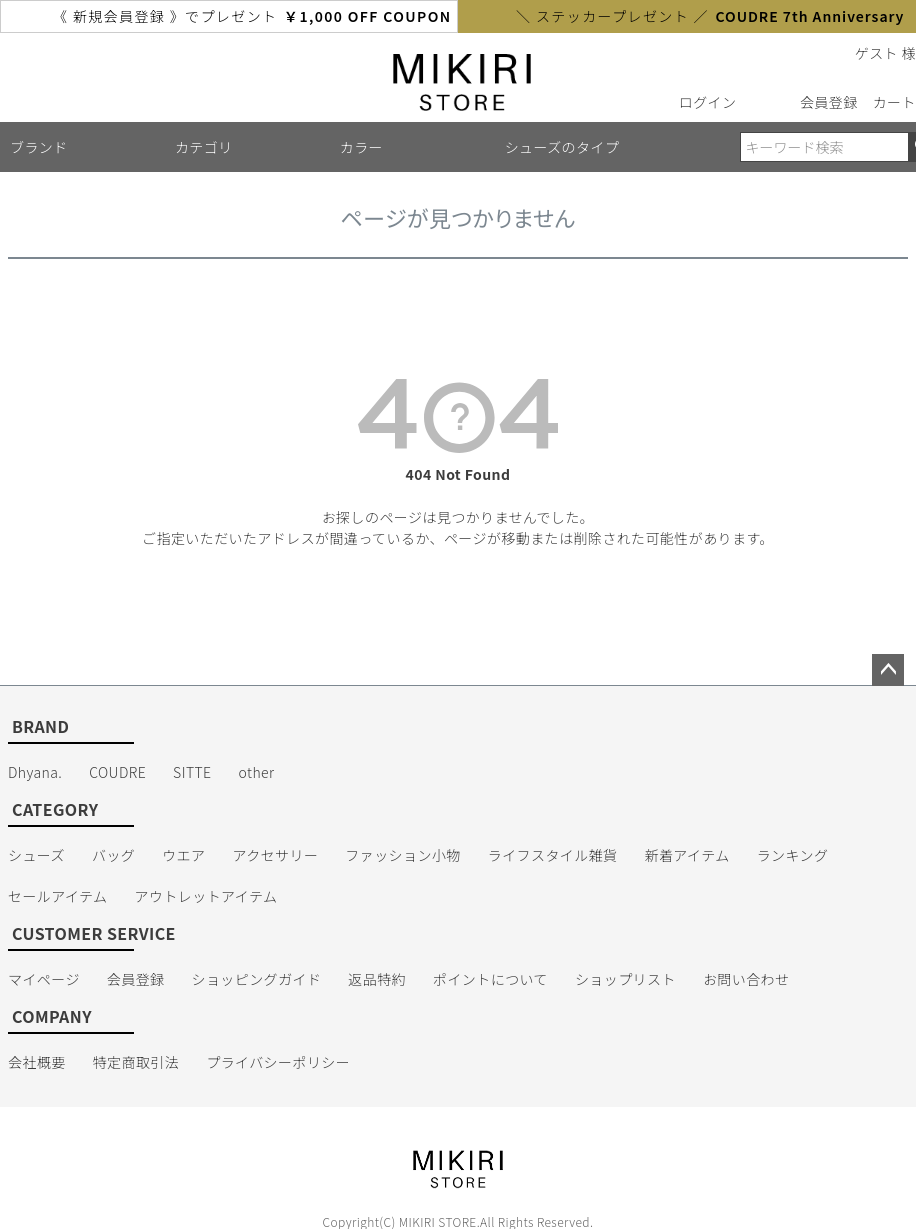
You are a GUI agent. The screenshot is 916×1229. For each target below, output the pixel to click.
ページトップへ (888, 670)
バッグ (113, 855)
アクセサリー (276, 855)
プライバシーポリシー (278, 1062)
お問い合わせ (746, 979)
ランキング (793, 855)
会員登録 (829, 102)
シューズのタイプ (562, 147)
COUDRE (117, 772)
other (257, 772)
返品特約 (377, 979)
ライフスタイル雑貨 (553, 855)
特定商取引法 (136, 1062)
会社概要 (37, 1062)
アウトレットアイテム (206, 896)
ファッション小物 (402, 855)
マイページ (44, 979)
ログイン (708, 102)
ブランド (39, 147)
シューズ (36, 855)
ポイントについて (490, 979)
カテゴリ (204, 147)
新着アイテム (687, 855)
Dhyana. (35, 772)
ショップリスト (625, 979)
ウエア (183, 855)
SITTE (192, 772)
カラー (361, 147)
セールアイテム (58, 896)
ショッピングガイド (257, 979)
